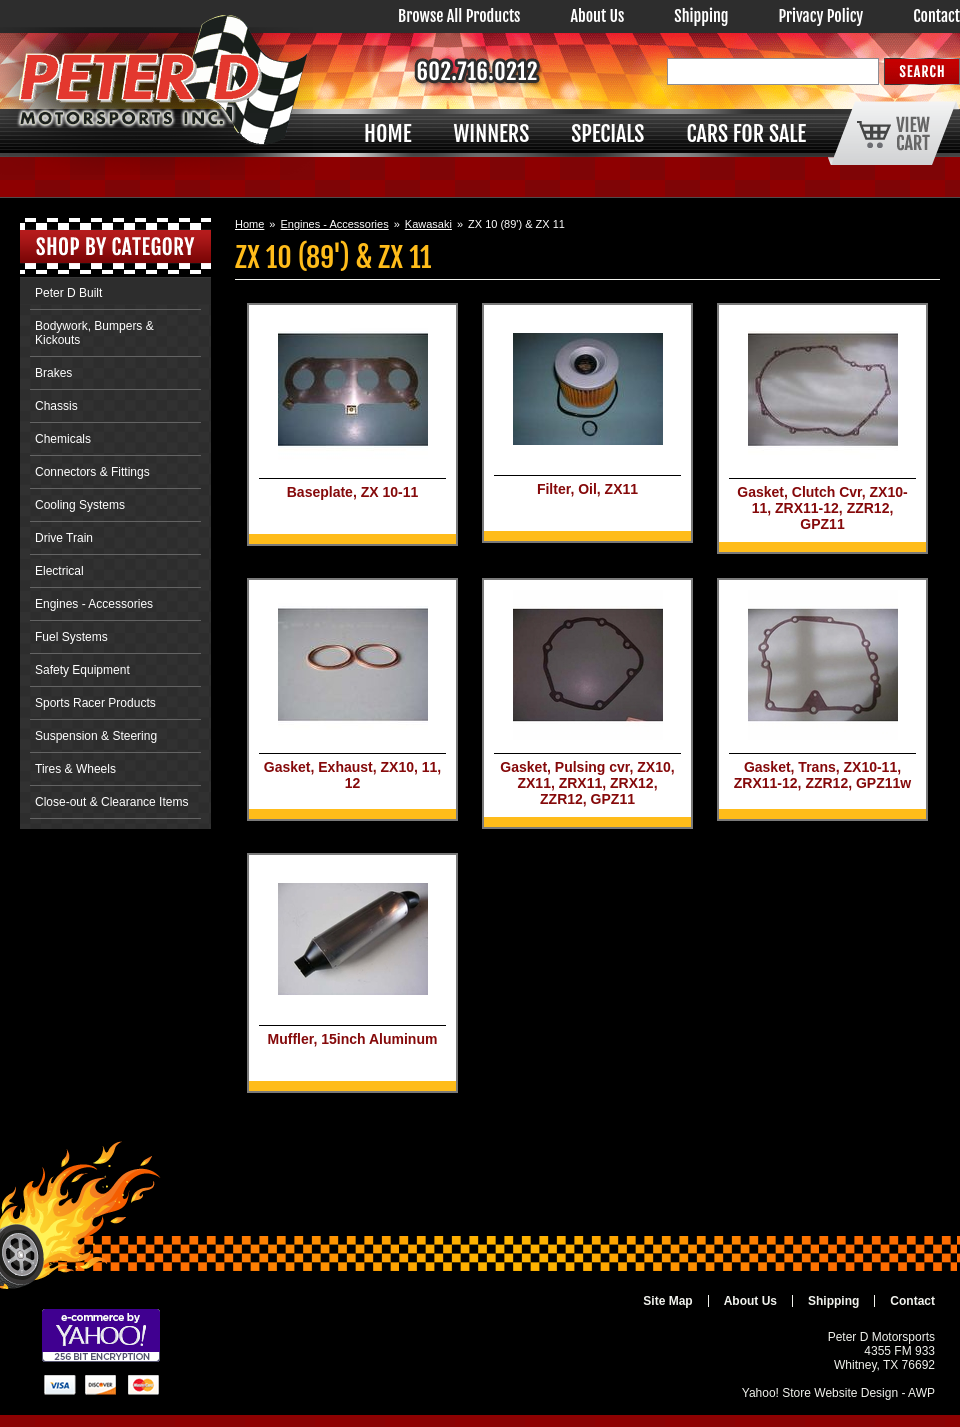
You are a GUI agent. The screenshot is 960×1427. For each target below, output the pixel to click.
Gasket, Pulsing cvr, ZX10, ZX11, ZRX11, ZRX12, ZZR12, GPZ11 (587, 783)
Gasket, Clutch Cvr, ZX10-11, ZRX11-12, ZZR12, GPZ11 (822, 508)
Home (249, 224)
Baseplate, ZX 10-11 (353, 492)
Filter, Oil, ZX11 (587, 489)
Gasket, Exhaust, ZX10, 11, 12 (352, 775)
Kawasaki (428, 224)
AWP (921, 1393)
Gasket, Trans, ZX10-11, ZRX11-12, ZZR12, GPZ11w (822, 775)
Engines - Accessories (334, 224)
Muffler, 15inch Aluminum (353, 1039)
